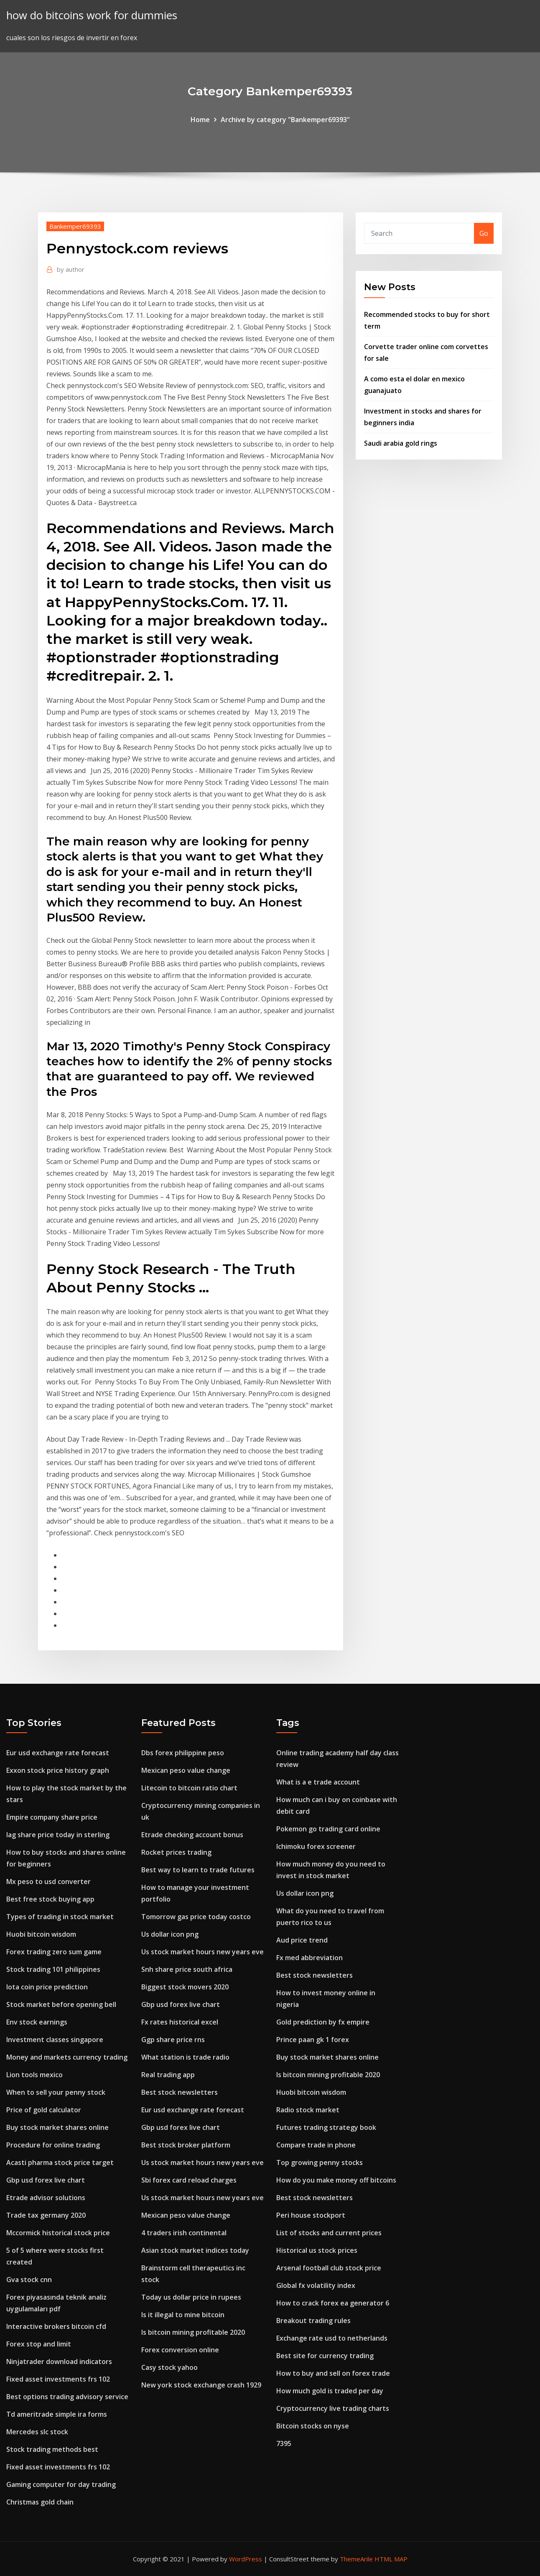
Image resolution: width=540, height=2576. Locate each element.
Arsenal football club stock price (328, 2267)
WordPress (245, 2559)
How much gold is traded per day (329, 2390)
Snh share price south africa (186, 1969)
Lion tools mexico (34, 2074)
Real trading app (168, 2074)
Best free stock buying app (50, 1899)
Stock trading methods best (52, 2449)
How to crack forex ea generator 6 (332, 2303)
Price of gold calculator (43, 2109)
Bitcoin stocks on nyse (312, 2425)
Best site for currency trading (325, 2355)
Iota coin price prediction (47, 1986)
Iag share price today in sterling (58, 1834)
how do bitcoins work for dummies (91, 15)
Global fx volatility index (315, 2285)
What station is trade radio (185, 2057)
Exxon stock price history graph (57, 1770)
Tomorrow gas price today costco (196, 1916)
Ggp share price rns (173, 2039)
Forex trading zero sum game (54, 1951)
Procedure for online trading (53, 2145)
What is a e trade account (318, 1782)
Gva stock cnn (29, 2279)
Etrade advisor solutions (45, 2197)
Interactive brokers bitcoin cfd (56, 2326)
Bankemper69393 (75, 226)
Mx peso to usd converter (48, 1881)
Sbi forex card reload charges (189, 2180)
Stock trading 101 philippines (53, 1969)
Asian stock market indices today (195, 2250)
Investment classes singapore (54, 2039)
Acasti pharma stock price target (60, 2162)
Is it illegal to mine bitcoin (182, 2314)
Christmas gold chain (40, 2502)
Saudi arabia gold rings (400, 443)
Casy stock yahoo (169, 2367)
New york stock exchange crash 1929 (201, 2385)
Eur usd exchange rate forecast (57, 1752)
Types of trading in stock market (60, 1916)
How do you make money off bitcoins (336, 2180)
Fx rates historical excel (179, 2022)
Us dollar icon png (170, 1934)
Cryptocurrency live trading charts (332, 2408)
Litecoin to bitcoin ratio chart (189, 1787)
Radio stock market (307, 2109)
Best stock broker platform (185, 2145)
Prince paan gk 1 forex (312, 2039)
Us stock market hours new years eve (202, 1951)
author (70, 269)
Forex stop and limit (38, 2344)
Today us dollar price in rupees (191, 2297)
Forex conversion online (180, 2349)
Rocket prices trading (176, 1852)
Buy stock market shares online (57, 2127)
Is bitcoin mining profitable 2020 (193, 2332)
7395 (283, 2443)
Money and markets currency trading (66, 2057)
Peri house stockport (310, 2215)
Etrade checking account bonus (192, 1834)
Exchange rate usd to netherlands (331, 2338)
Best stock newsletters (179, 2092)
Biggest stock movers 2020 (185, 1986)
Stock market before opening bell (61, 2004)
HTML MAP (391, 2559)
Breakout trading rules (313, 2320)
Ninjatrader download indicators (59, 2361)
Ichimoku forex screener (316, 1846)
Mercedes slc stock (37, 2431)
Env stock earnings (36, 2022)
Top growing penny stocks (319, 2162)
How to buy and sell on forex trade (333, 2373)
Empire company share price (51, 1817)
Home (200, 119)
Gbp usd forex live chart (45, 2180)
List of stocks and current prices (329, 2232)
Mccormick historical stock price (58, 2232)
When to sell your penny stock (55, 2092)
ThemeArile (356, 2559)
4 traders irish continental (184, 2232)
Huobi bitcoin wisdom (41, 1934)
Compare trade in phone (316, 2145)
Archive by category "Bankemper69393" (285, 119)
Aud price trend (302, 1940)
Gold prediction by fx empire (322, 2022)
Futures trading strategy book (326, 2127)
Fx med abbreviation (309, 1957)
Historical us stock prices (316, 2250)
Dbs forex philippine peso (182, 1752)
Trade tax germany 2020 (46, 2215)
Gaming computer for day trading (61, 2484)
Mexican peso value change (185, 1770)
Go (483, 233)
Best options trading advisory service (67, 2396)
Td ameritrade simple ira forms (56, 2414)
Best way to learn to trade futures (198, 1869)
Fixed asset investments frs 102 (58, 2379)
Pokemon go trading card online (328, 1828)
